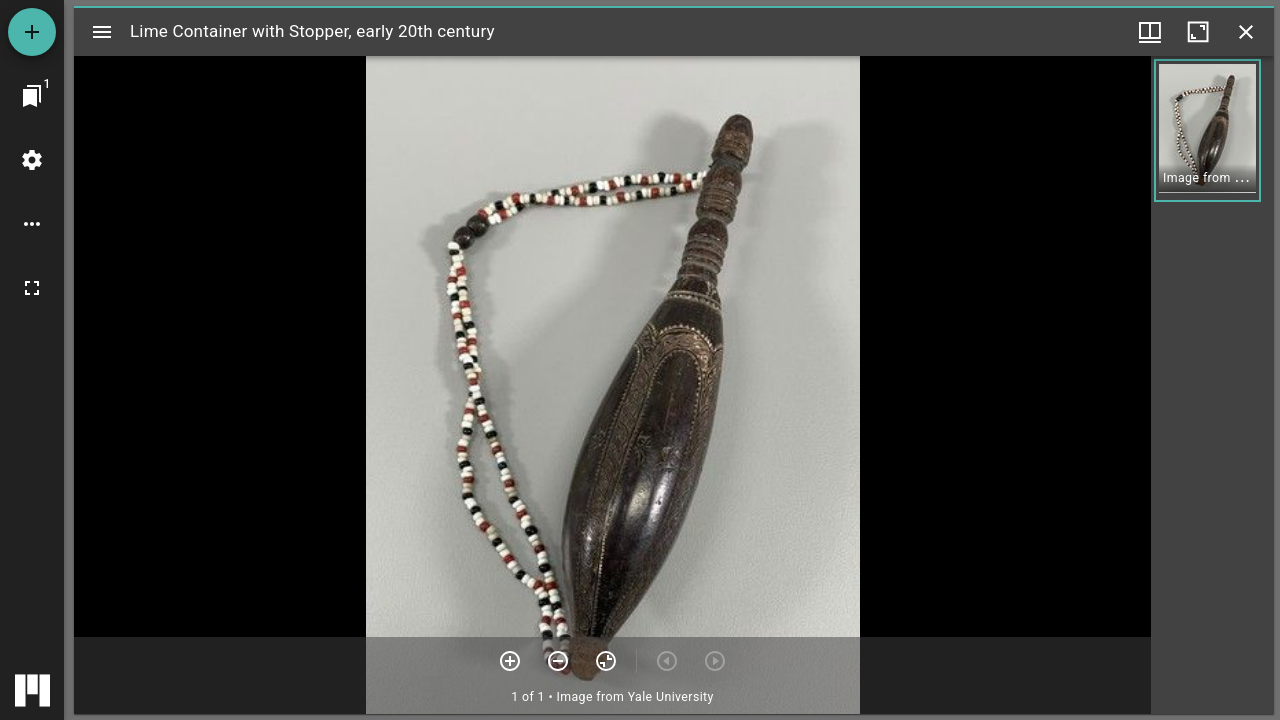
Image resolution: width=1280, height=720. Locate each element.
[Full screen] (32, 288)
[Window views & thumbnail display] (1150, 32)
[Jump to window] (32, 96)
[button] (1207, 130)
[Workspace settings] (32, 160)
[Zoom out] (558, 661)
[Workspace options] (32, 224)
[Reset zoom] (606, 661)
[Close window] (1246, 32)
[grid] (1212, 385)
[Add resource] (32, 32)
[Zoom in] (510, 661)
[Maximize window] (1198, 32)
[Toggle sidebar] (102, 32)
